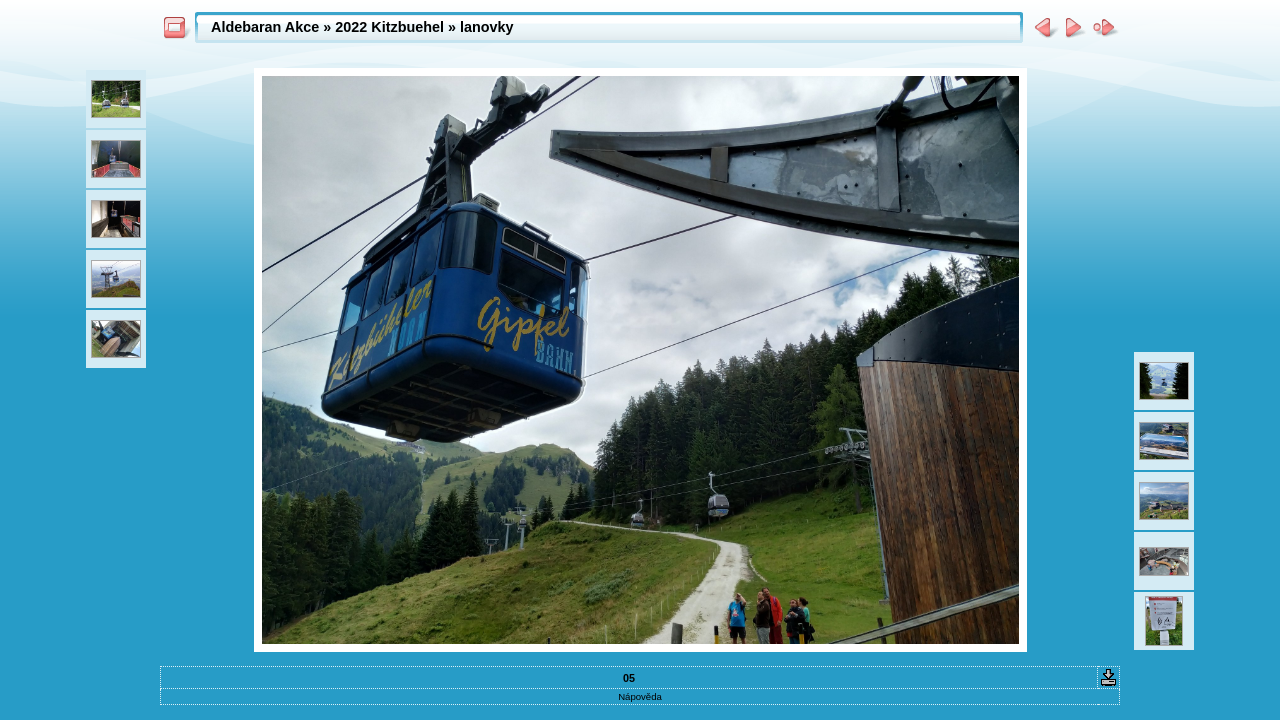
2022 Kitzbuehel (389, 27)
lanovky (487, 27)
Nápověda (640, 696)
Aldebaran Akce (265, 27)
